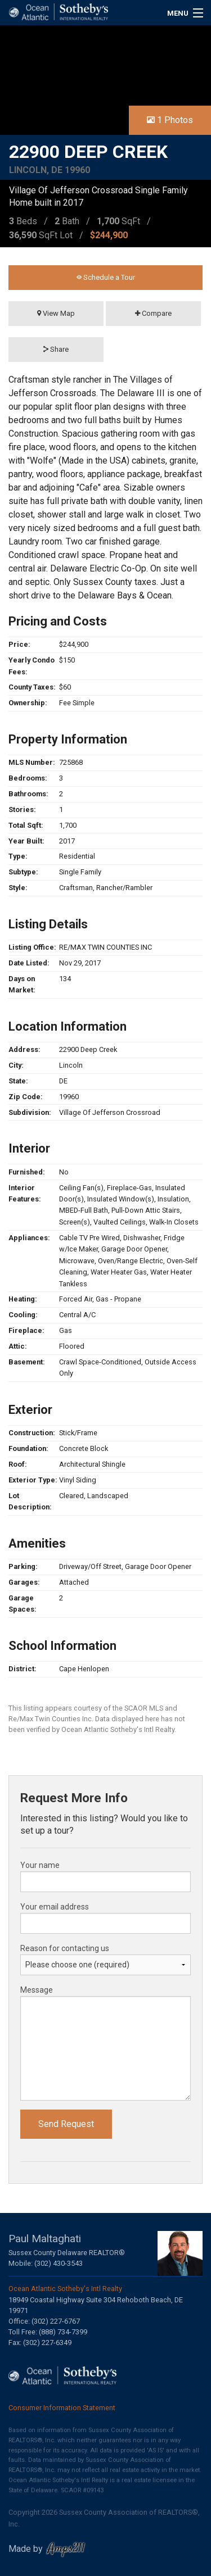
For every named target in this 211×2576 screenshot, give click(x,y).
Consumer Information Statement (61, 2407)
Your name (40, 1865)
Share (56, 349)
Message (36, 1989)
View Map (56, 313)
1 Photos (170, 120)
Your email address (54, 1906)
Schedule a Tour (106, 277)
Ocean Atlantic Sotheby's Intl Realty (65, 2288)
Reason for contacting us (64, 1948)
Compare (153, 313)
